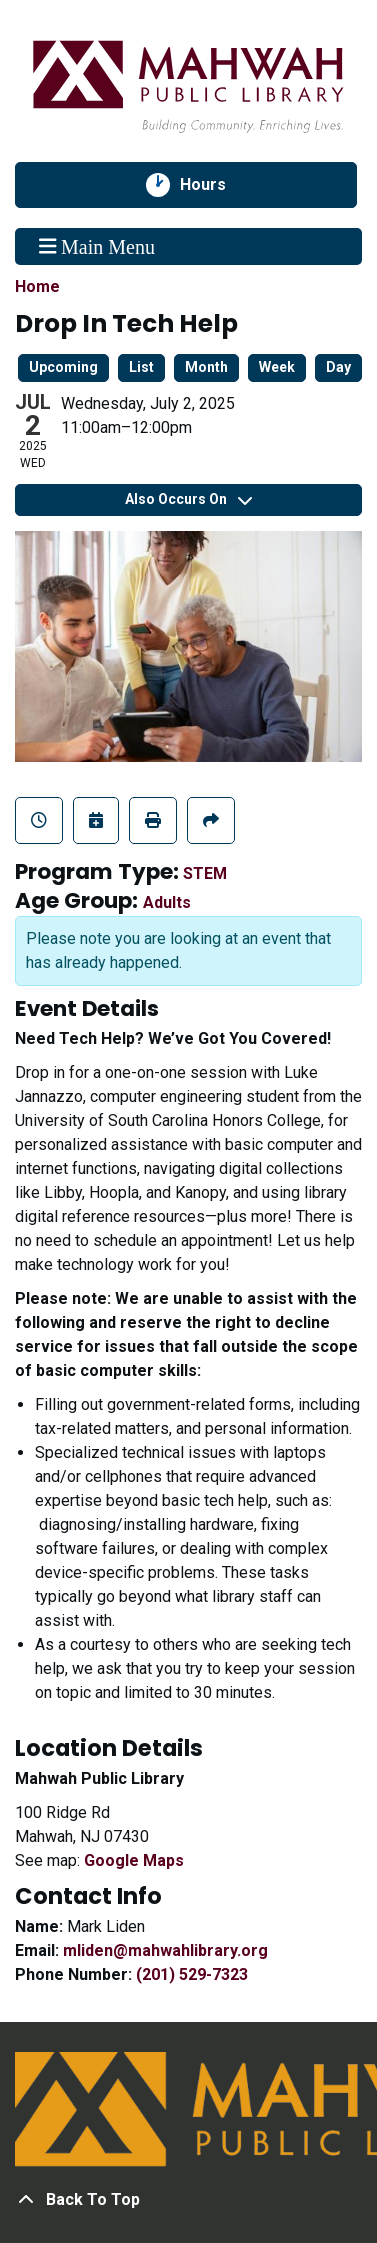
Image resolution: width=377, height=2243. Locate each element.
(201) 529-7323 (192, 1974)
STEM (205, 873)
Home (37, 286)
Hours (213, 185)
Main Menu (97, 246)
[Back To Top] (188, 2200)
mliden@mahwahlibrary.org (165, 1950)
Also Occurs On (188, 499)
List (141, 367)
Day (338, 367)
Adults (167, 902)
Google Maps (134, 1860)
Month (206, 367)
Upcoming (63, 367)
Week (277, 367)
